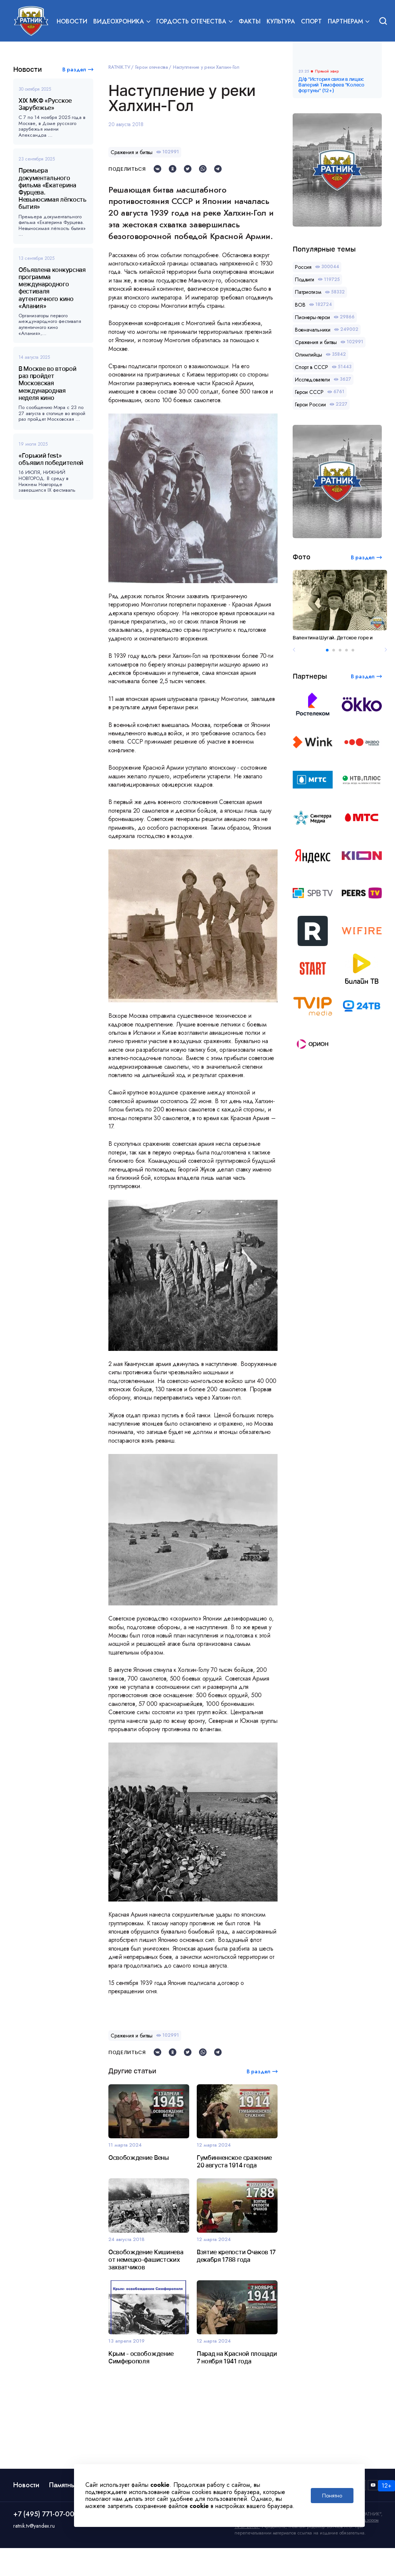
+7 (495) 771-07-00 (43, 2514)
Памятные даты (73, 2485)
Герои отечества (151, 67)
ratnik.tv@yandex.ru (34, 2526)
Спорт (311, 21)
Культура (281, 21)
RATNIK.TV (119, 67)
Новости (72, 21)
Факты (250, 21)
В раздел (74, 69)
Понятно (332, 2495)
